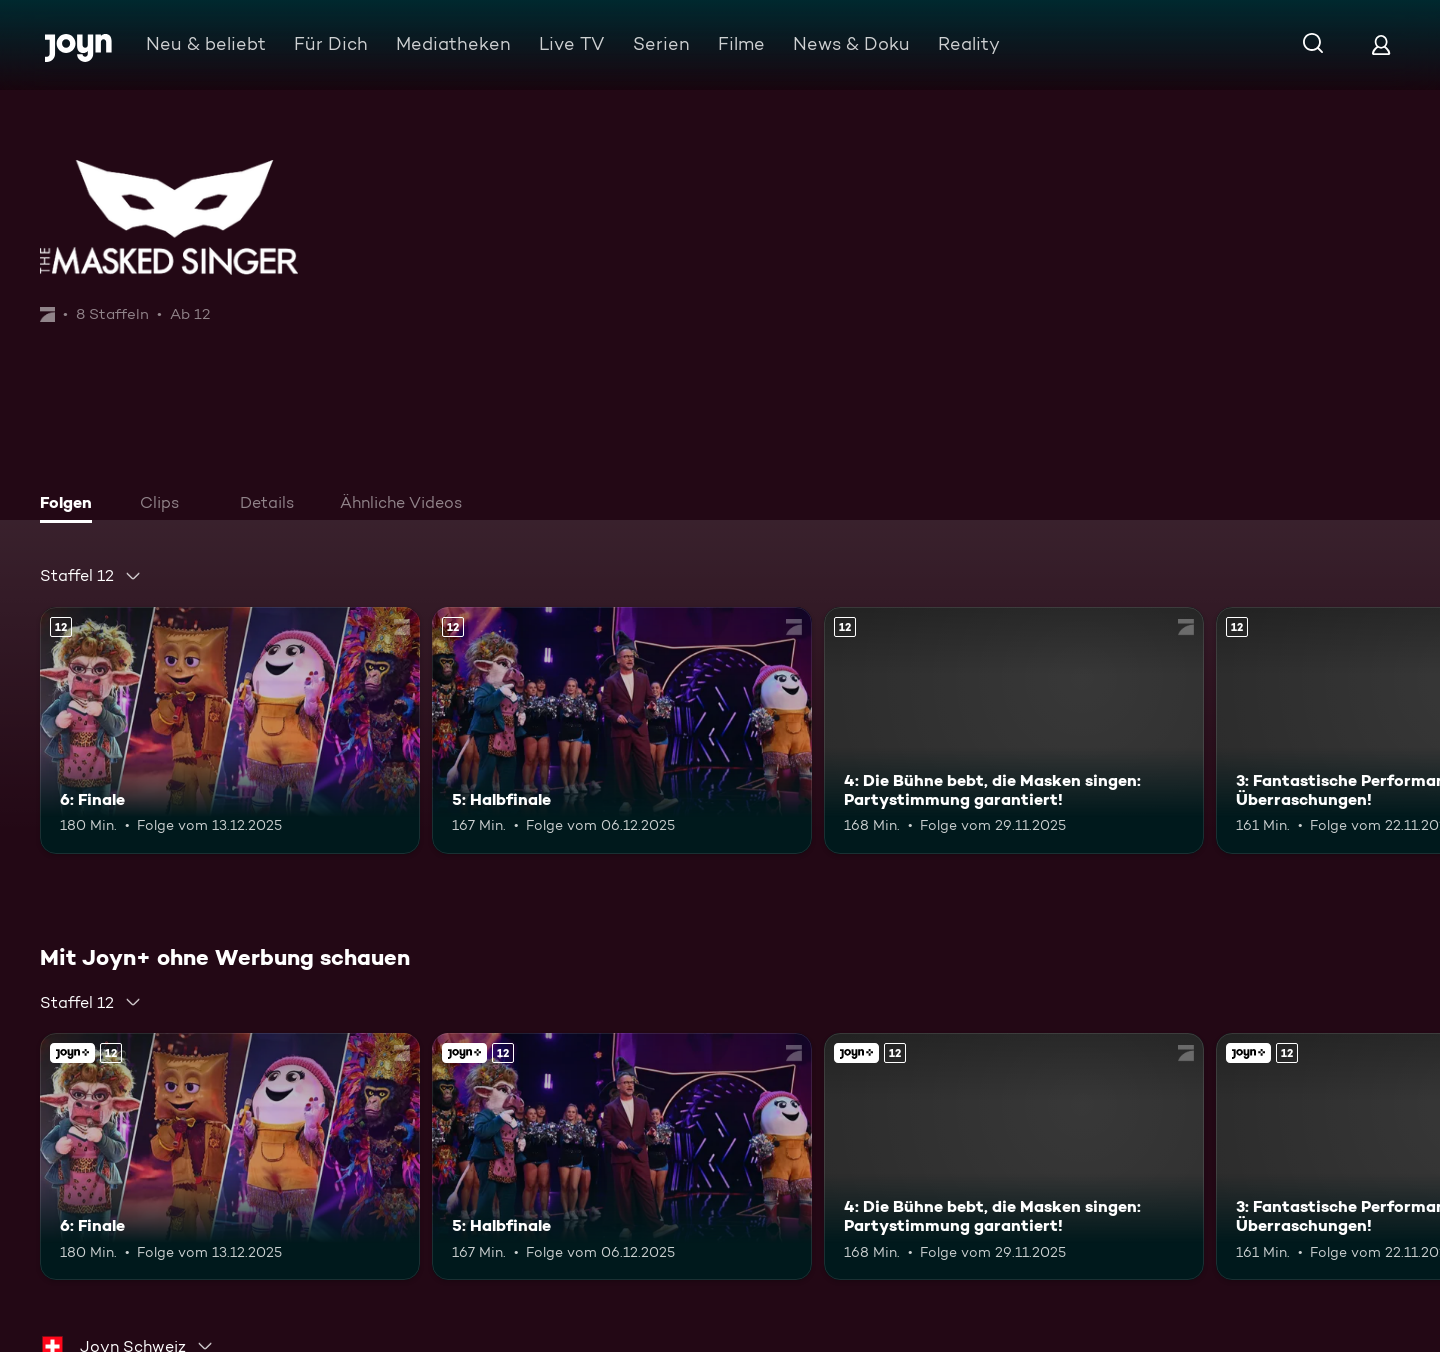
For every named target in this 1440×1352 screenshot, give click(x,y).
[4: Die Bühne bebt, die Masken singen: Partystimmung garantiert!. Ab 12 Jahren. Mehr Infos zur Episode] (1014, 730)
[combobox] (91, 576)
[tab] (71, 505)
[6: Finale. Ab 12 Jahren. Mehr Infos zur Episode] (230, 730)
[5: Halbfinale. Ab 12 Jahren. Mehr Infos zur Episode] (622, 730)
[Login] (1381, 44)
